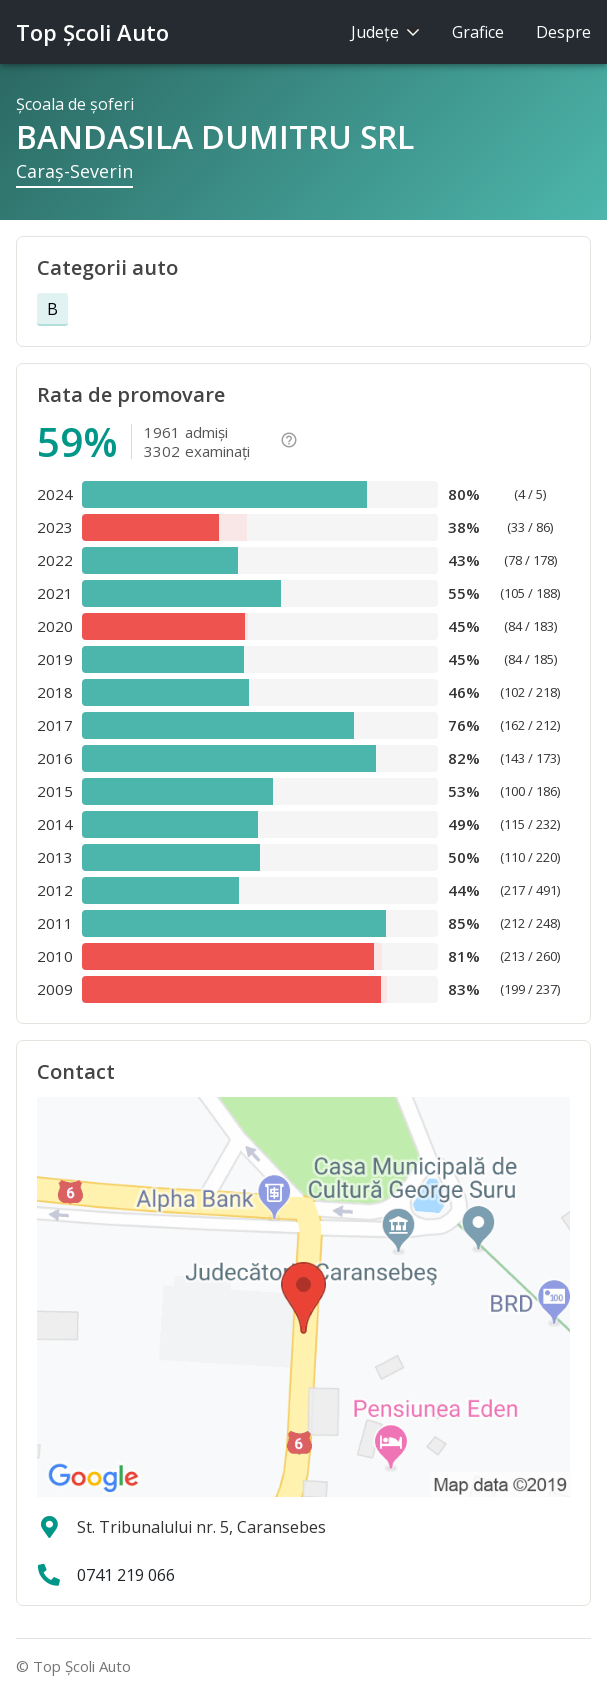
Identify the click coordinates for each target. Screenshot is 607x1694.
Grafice (478, 32)
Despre (563, 32)
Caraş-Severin (74, 171)
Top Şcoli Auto (92, 32)
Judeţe (385, 32)
